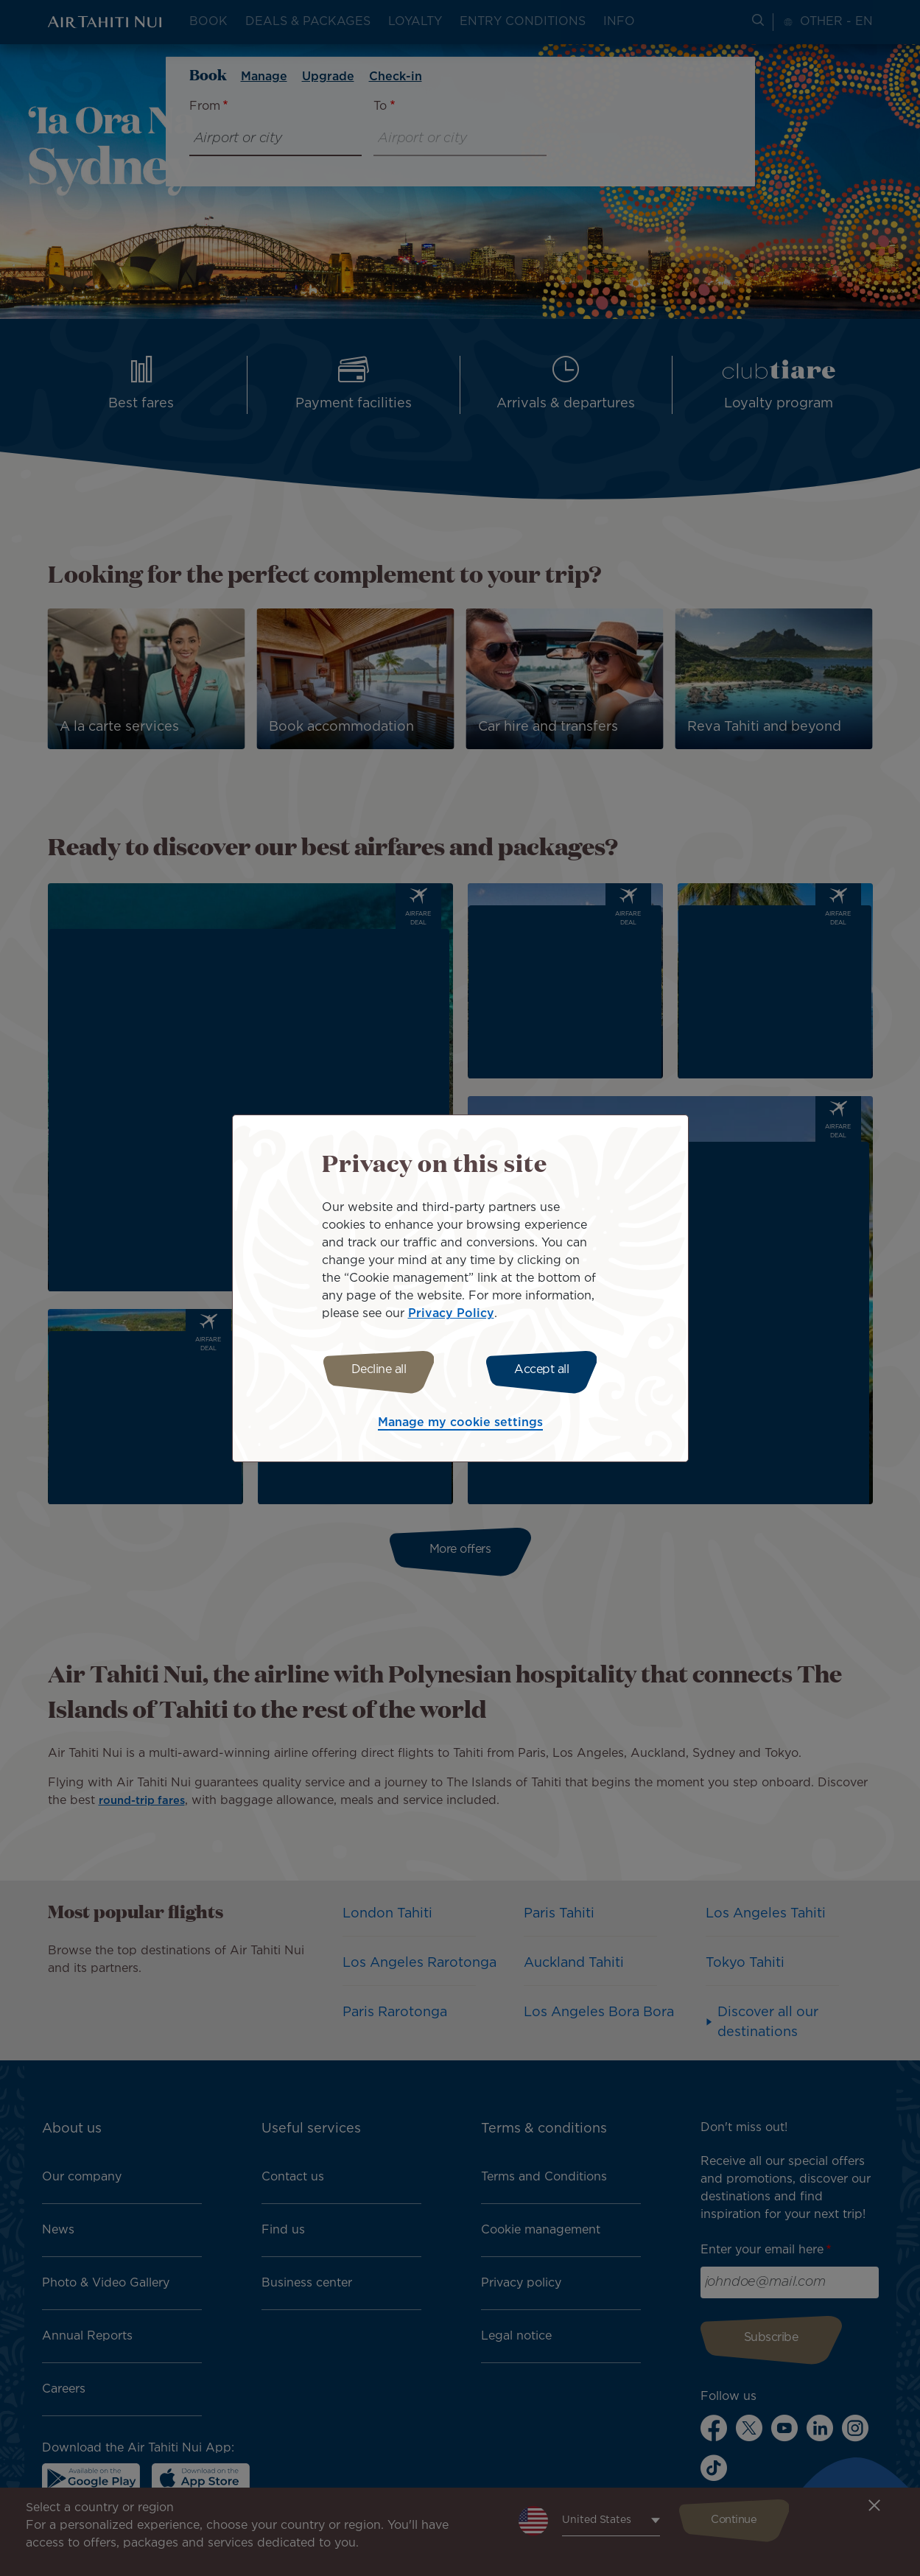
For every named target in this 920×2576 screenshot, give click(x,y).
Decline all (373, 1369)
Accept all (546, 1369)
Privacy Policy (451, 1311)
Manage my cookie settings (460, 1425)
